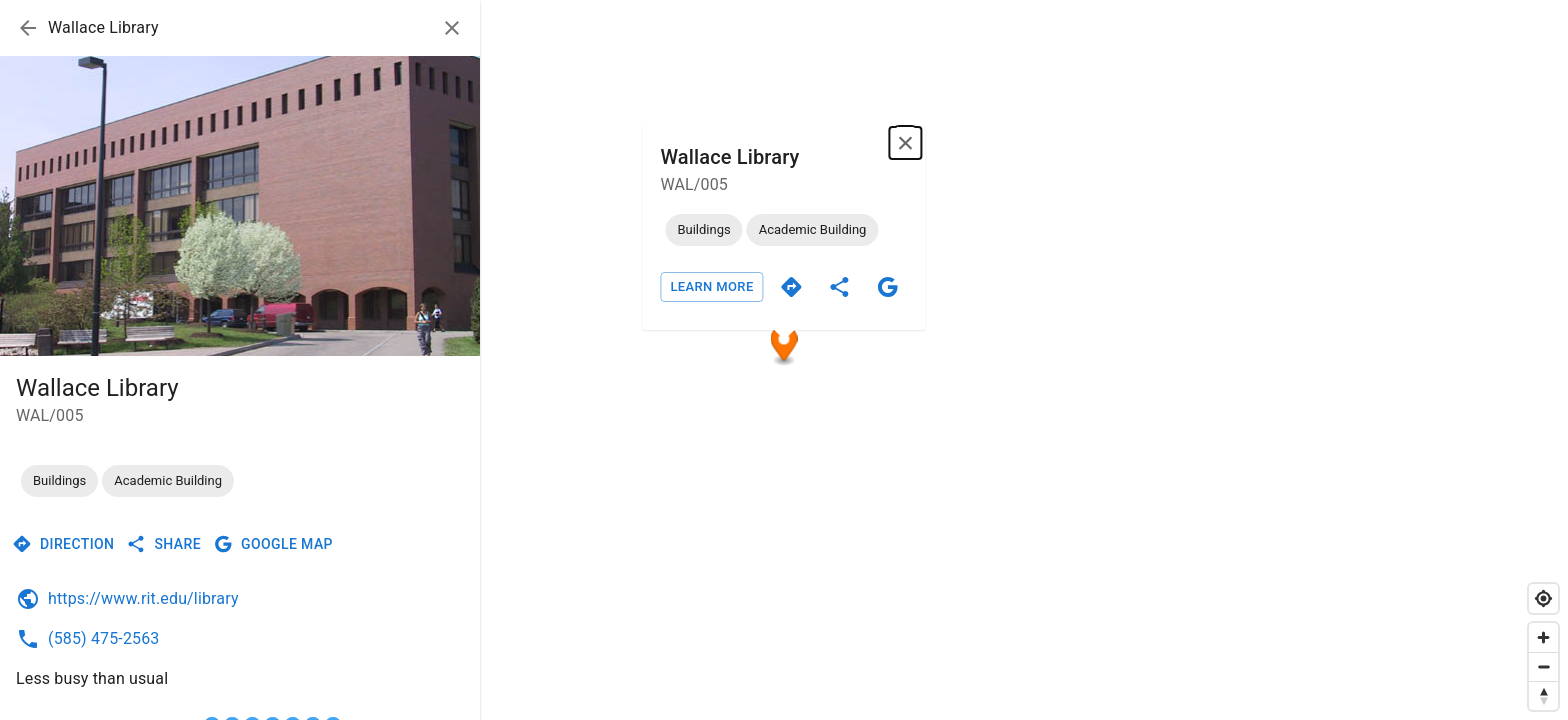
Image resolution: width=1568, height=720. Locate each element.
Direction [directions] (63, 544)
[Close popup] (906, 143)
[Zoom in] (1543, 637)
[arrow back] (28, 28)
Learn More (711, 286)
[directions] (792, 287)
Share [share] (163, 544)
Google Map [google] (273, 544)
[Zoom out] (1543, 666)
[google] (888, 287)
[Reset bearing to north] (1543, 695)
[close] (452, 28)
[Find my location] (1543, 598)
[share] (840, 287)
